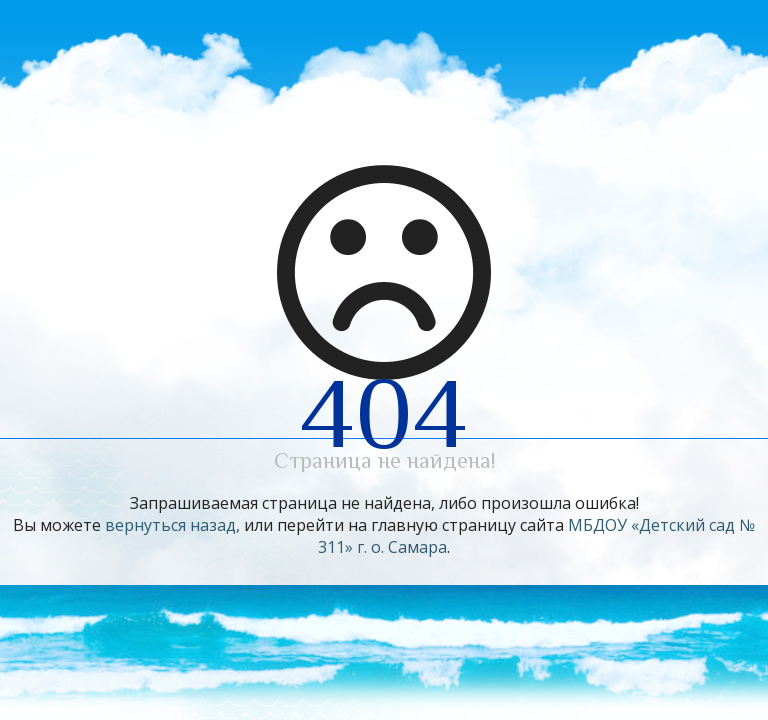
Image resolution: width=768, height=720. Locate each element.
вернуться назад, (172, 525)
